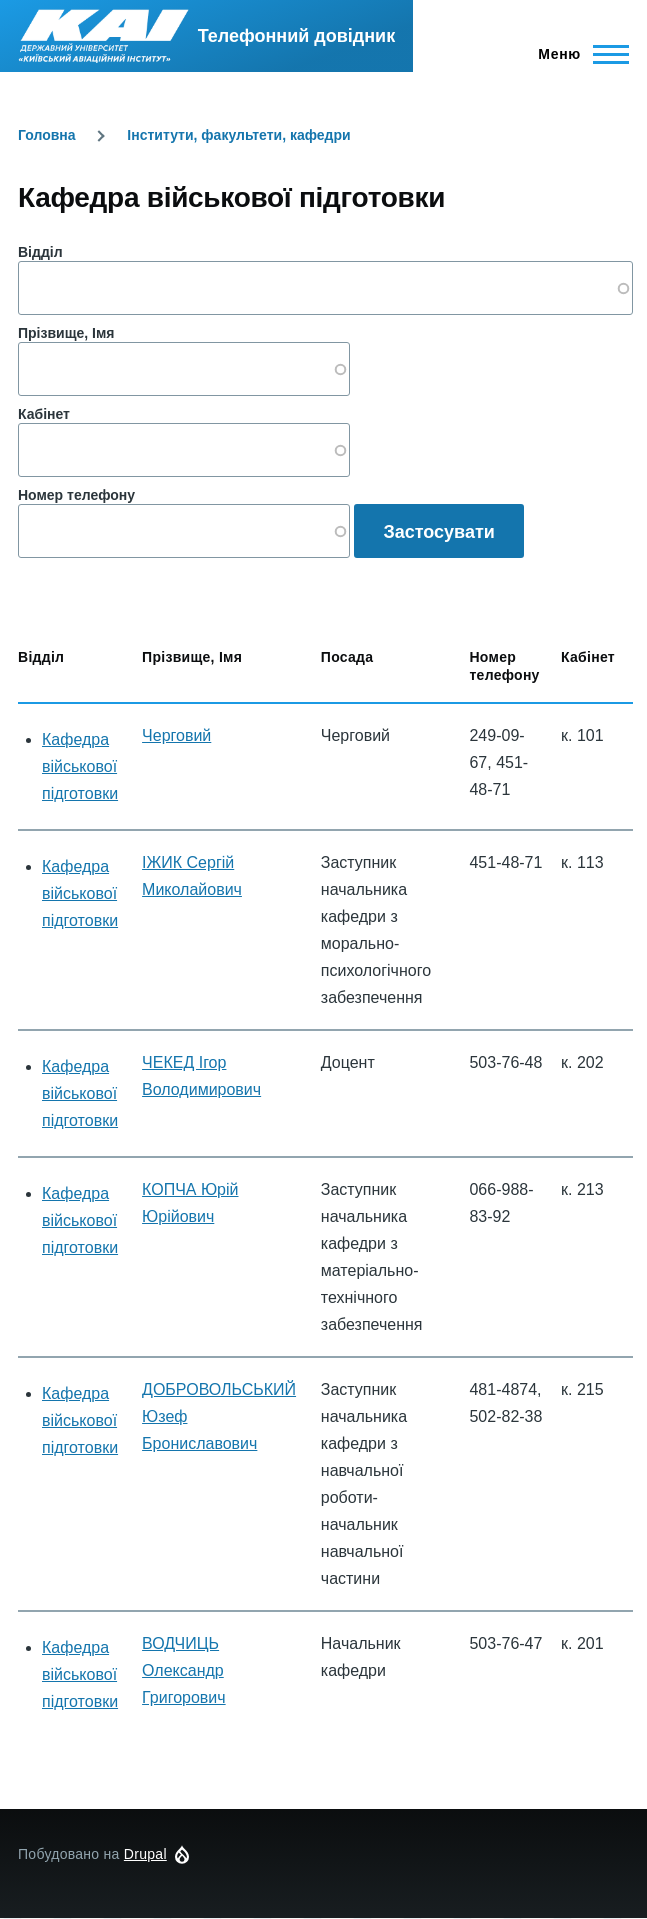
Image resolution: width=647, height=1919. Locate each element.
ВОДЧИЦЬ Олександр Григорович (184, 1670)
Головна (47, 135)
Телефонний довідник (297, 36)
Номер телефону (76, 495)
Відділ (40, 252)
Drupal (145, 1854)
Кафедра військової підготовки (80, 766)
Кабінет (44, 414)
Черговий (176, 735)
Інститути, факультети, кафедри (238, 135)
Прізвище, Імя (66, 333)
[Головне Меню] (577, 54)
